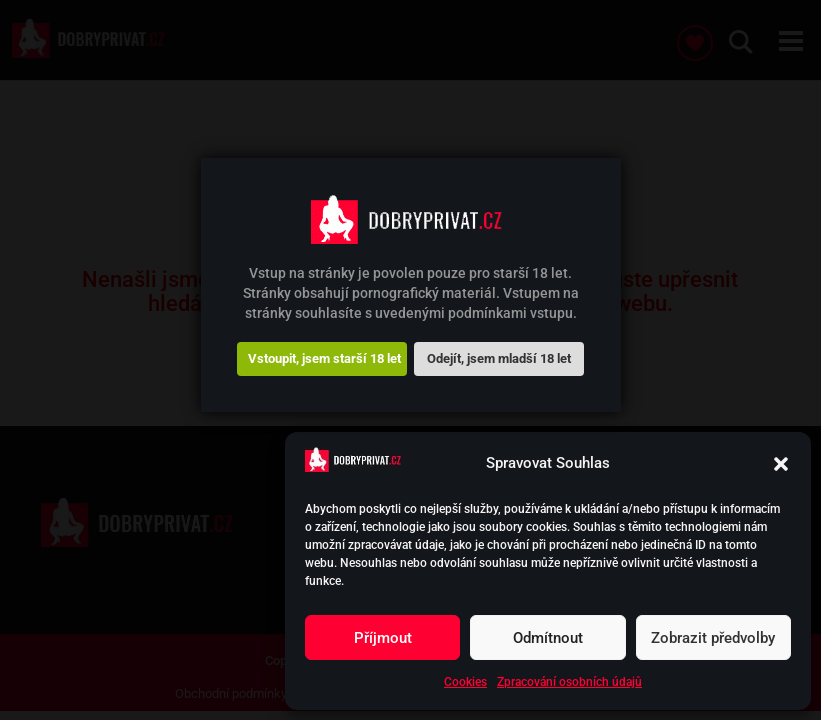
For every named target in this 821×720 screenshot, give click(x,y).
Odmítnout (548, 638)
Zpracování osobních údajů (569, 682)
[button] (781, 464)
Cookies (465, 682)
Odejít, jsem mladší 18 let (499, 358)
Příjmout (383, 638)
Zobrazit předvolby (713, 638)
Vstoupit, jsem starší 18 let (324, 358)
